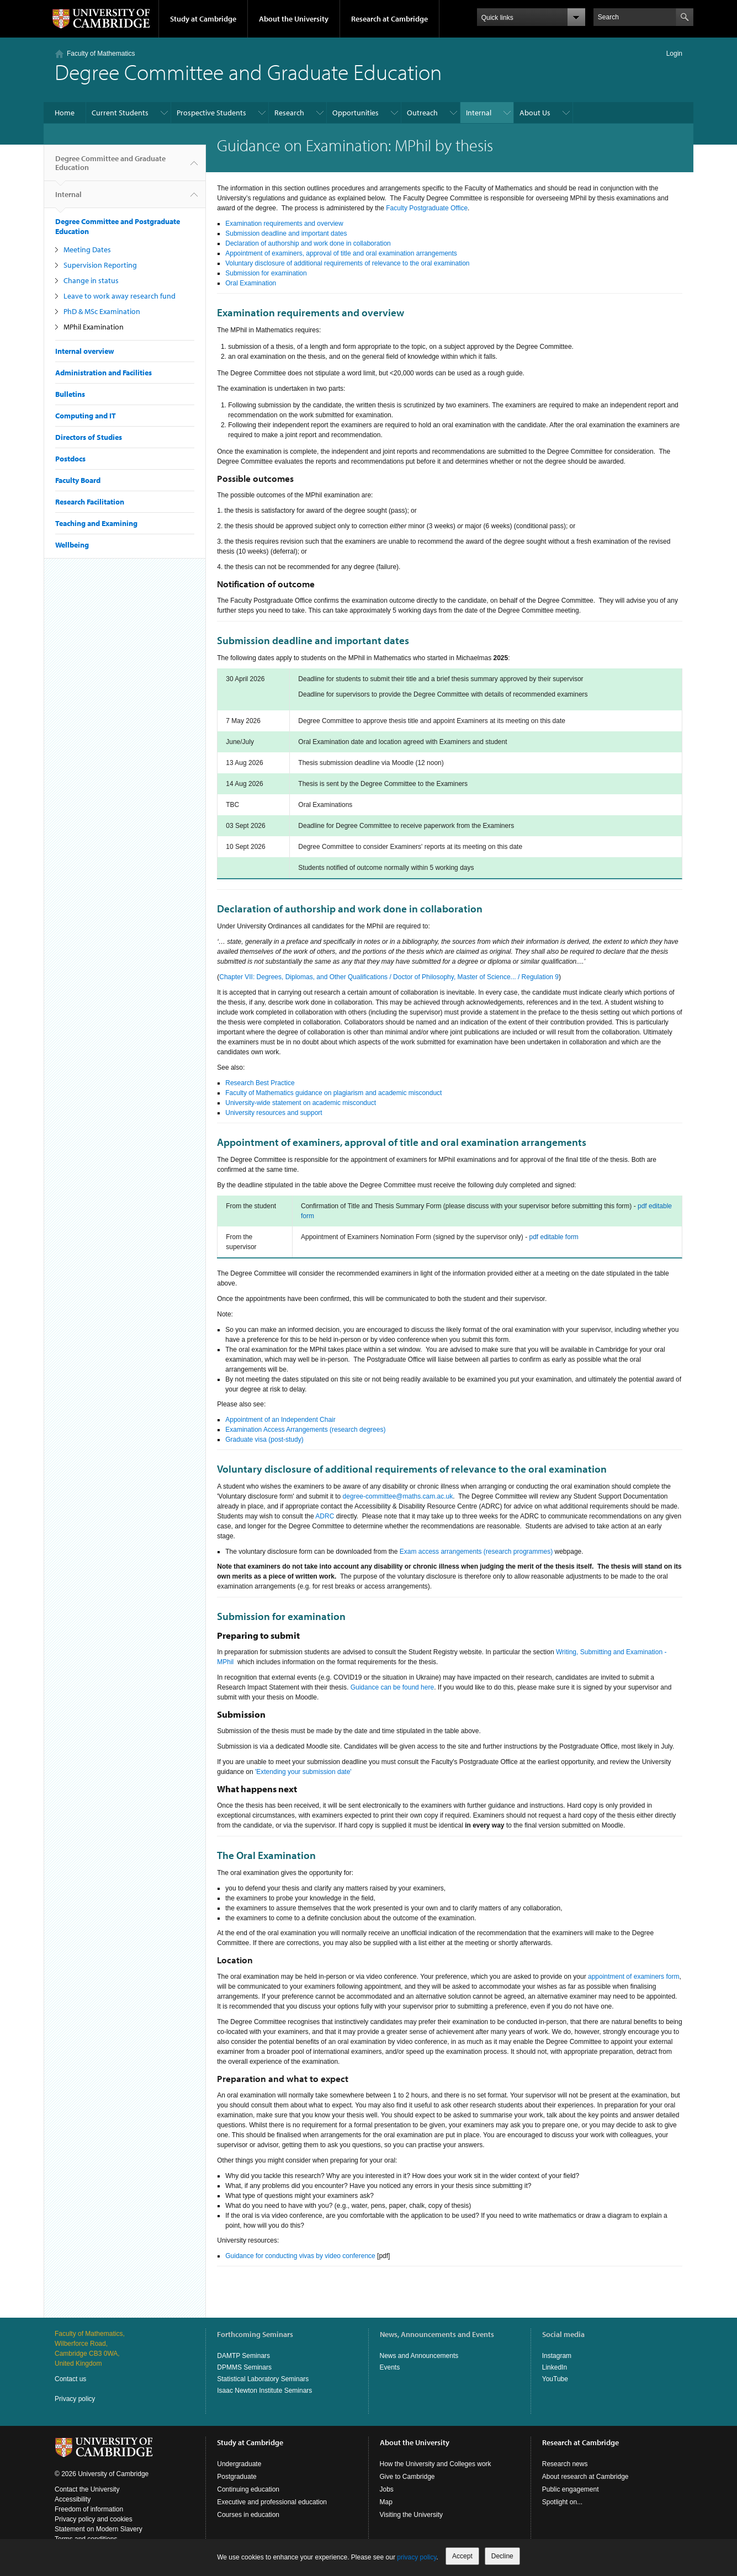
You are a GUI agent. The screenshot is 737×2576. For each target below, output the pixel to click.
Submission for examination (265, 273)
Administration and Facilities (103, 373)
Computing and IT (85, 416)
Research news (565, 2464)
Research (289, 113)
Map (386, 2502)
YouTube (555, 2379)
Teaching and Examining (96, 523)
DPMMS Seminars (244, 2367)
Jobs (387, 2489)
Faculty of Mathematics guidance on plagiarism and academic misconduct (333, 1093)
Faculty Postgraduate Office (427, 208)
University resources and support (273, 1113)
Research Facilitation (89, 502)
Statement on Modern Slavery (98, 2529)
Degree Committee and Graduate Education (110, 167)
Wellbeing (72, 545)
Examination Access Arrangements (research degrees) (305, 1429)
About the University (293, 19)
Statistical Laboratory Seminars (263, 2379)
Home (65, 113)
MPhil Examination (93, 327)
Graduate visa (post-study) (264, 1439)
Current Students (120, 113)
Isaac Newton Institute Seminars (264, 2390)
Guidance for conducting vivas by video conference (300, 2256)
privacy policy (416, 2557)
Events (390, 2367)
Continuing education (248, 2489)
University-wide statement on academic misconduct (300, 1103)
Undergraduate (239, 2464)
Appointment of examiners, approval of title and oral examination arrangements (341, 253)
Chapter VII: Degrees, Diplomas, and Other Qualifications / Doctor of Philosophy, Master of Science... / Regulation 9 (389, 977)
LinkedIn (554, 2367)
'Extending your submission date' (303, 1772)
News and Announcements (419, 2356)
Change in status (91, 280)
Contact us (70, 2379)
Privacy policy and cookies (93, 2519)
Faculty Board (77, 480)
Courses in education (248, 2515)
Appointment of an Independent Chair (280, 1420)
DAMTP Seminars (243, 2356)
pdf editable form (553, 1237)
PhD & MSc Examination (101, 311)
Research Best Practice (259, 1083)
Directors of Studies (88, 437)
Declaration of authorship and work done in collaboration (308, 243)
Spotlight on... (562, 2502)
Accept (462, 2556)
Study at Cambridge (203, 19)
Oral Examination (250, 283)
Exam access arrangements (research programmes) (476, 1551)
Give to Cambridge (407, 2477)
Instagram (556, 2356)
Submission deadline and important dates (286, 233)
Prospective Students (211, 113)
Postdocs (70, 459)
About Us (534, 113)
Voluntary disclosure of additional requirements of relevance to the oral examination (347, 263)
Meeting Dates (87, 249)
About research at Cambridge (585, 2477)
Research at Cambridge (389, 19)
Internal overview (84, 351)
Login (674, 53)
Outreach (422, 113)
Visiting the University (411, 2515)
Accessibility (73, 2499)
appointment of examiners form (633, 1976)
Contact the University (87, 2489)
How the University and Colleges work (435, 2464)
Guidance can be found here (392, 1687)
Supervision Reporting (100, 265)
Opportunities (355, 113)
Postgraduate (236, 2477)
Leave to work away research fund (119, 296)
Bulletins (70, 394)
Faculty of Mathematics (101, 53)
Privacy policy (75, 2399)
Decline (502, 2556)
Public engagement (570, 2489)
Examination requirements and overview (284, 223)
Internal (478, 113)
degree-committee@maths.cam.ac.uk (398, 1496)
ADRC (324, 1516)
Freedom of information (89, 2509)
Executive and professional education (272, 2502)
